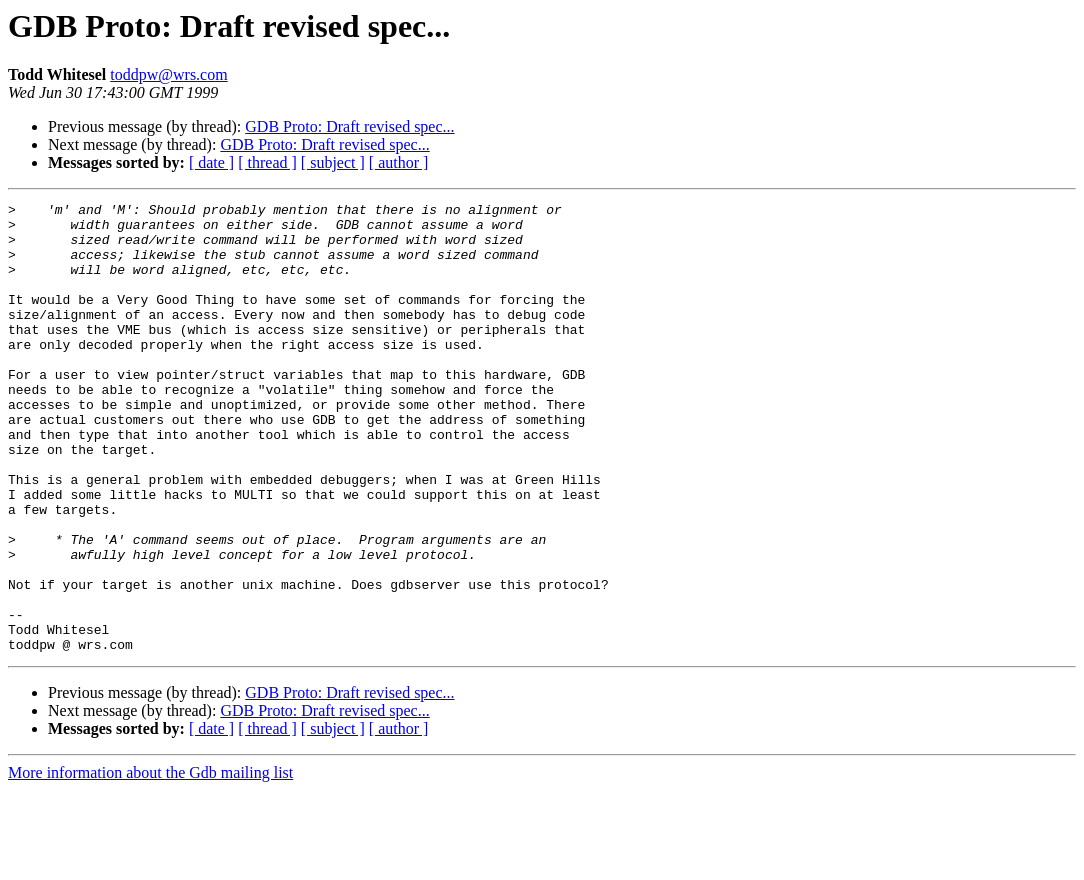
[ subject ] (333, 162)
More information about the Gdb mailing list (150, 862)
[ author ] (399, 162)
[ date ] (211, 162)
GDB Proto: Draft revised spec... (349, 126)
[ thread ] (267, 162)
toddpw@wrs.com (168, 74)
